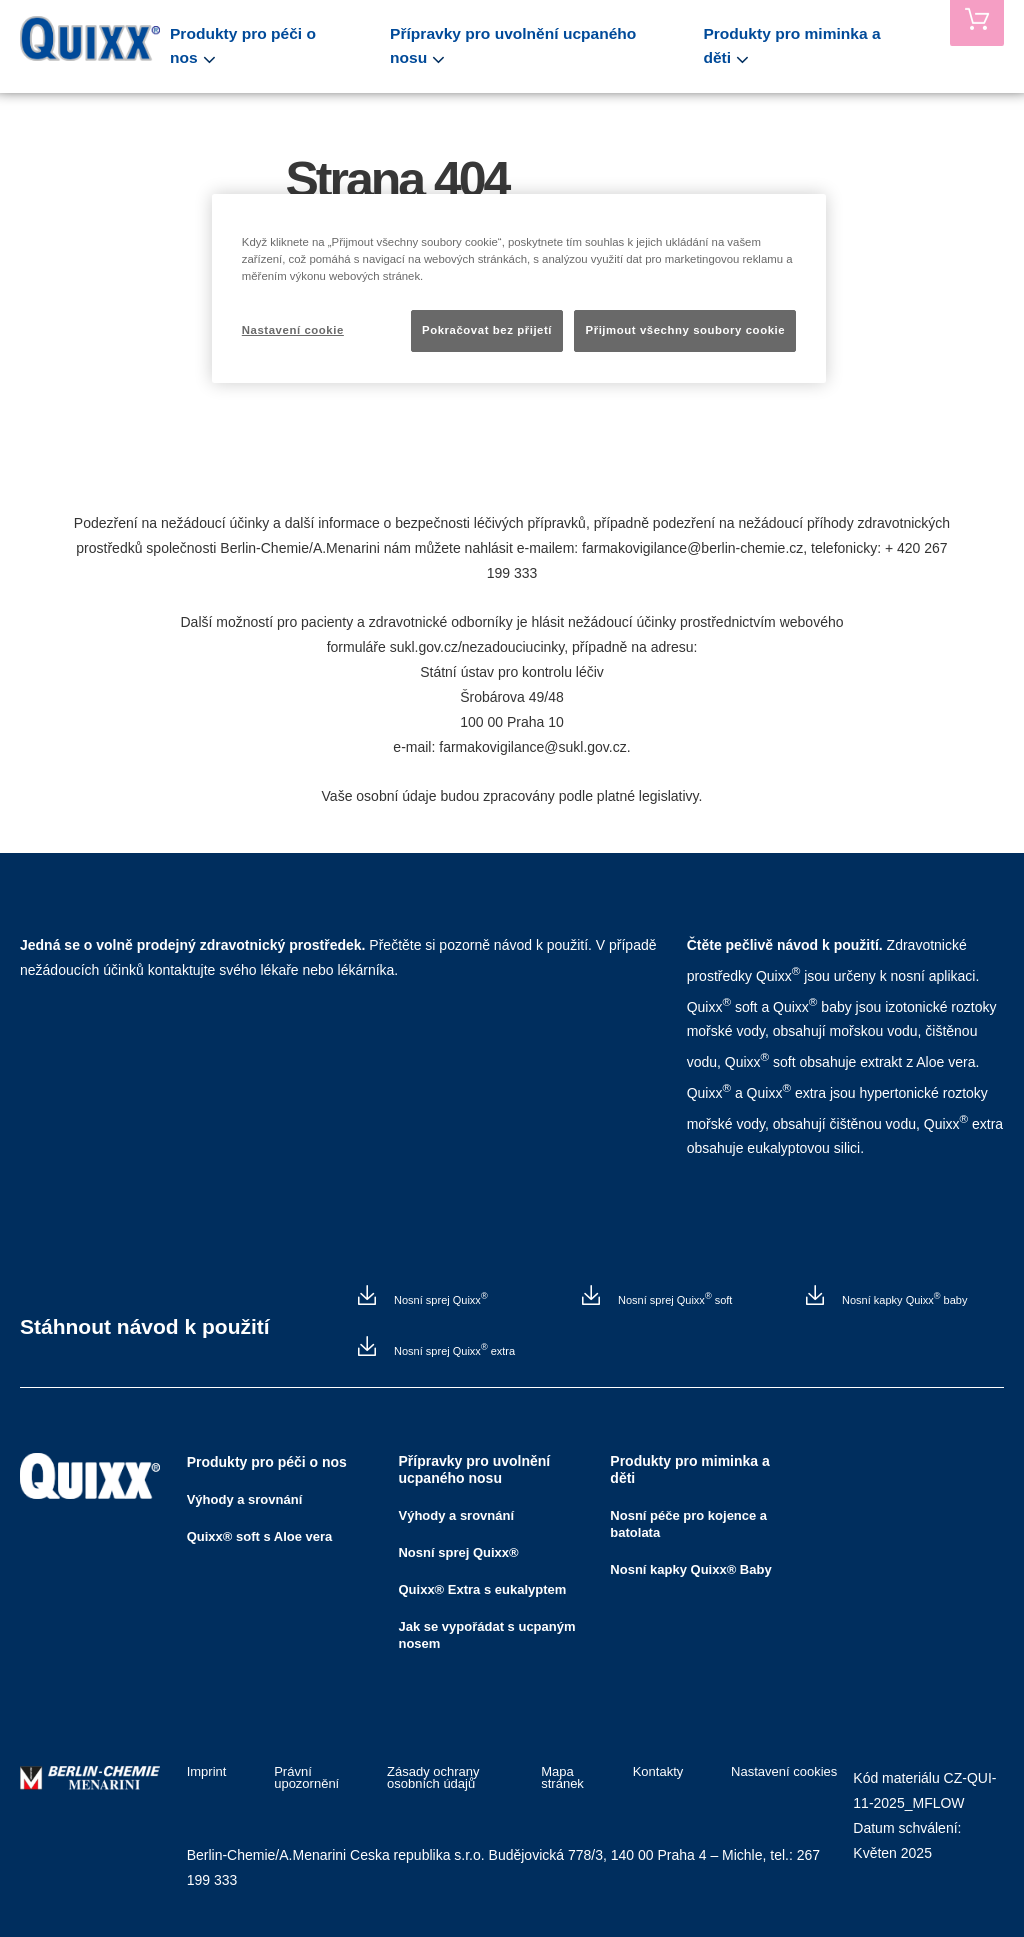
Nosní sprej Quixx (439, 1299)
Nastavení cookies (784, 1772)
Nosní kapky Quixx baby (903, 1299)
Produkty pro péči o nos (287, 46)
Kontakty (665, 1772)
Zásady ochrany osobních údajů (425, 1778)
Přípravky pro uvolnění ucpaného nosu (542, 46)
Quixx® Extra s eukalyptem (482, 1589)
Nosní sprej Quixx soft (673, 1299)
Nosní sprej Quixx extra (453, 1350)
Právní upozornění (298, 1778)
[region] (519, 288)
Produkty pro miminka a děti (811, 46)
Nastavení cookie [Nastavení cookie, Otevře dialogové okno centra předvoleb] (293, 330)
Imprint (207, 1772)
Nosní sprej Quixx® (458, 1552)
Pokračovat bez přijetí (487, 330)
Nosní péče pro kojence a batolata (688, 1524)
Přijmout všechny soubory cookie (685, 330)
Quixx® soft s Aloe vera (260, 1536)
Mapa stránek (567, 1778)
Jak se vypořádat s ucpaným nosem (486, 1635)
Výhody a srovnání (245, 1499)
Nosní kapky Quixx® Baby (690, 1569)
